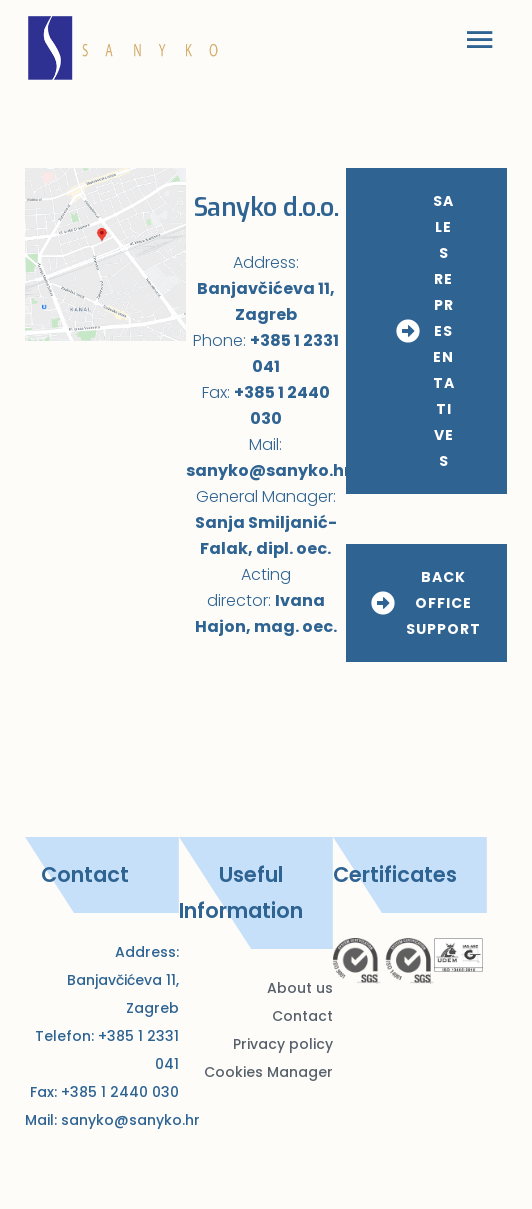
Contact (302, 1016)
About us (300, 988)
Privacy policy (283, 1044)
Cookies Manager (268, 1072)
